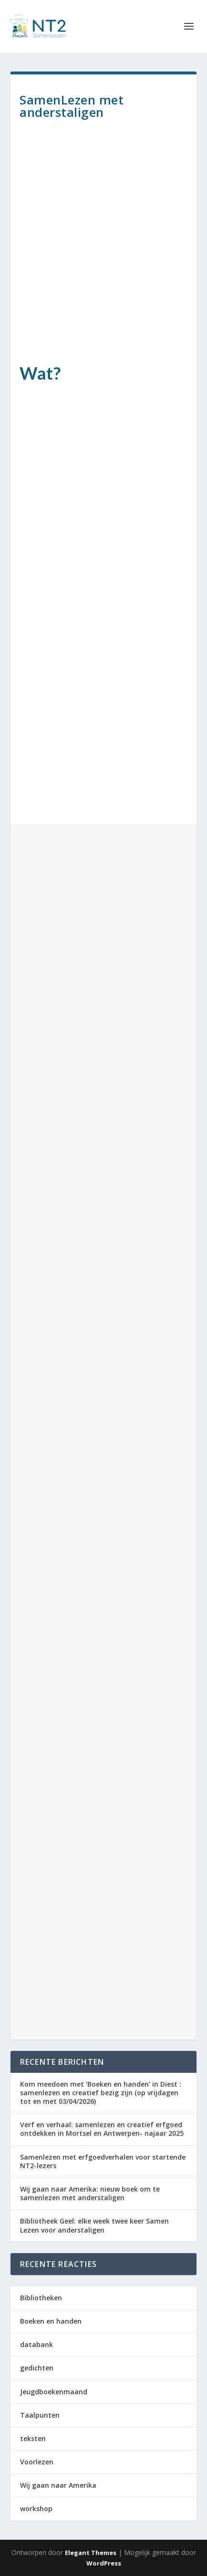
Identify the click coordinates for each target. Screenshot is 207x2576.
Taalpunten (40, 2415)
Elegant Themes (90, 2552)
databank (36, 2344)
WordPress (103, 2563)
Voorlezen (36, 2461)
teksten (33, 2438)
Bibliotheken (41, 2297)
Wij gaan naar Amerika (58, 2485)
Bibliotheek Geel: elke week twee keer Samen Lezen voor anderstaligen (94, 2225)
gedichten (36, 2367)
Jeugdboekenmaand (53, 2391)
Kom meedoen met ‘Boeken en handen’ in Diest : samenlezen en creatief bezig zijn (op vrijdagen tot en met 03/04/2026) (100, 2092)
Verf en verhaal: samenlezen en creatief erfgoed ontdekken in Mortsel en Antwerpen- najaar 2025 (102, 2129)
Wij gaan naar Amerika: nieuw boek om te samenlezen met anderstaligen (90, 2193)
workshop (36, 2508)
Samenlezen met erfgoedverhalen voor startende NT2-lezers (103, 2161)
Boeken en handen (51, 2321)
